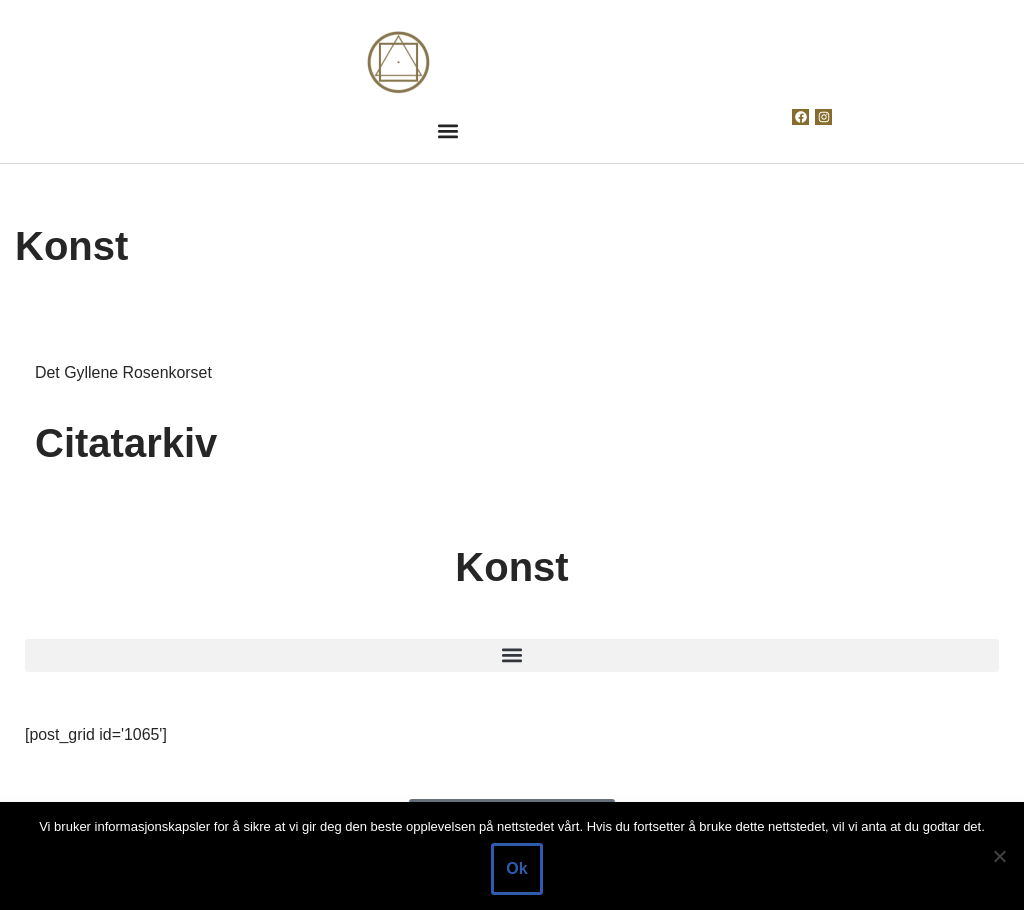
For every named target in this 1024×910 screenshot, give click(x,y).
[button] (447, 130)
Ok (516, 868)
